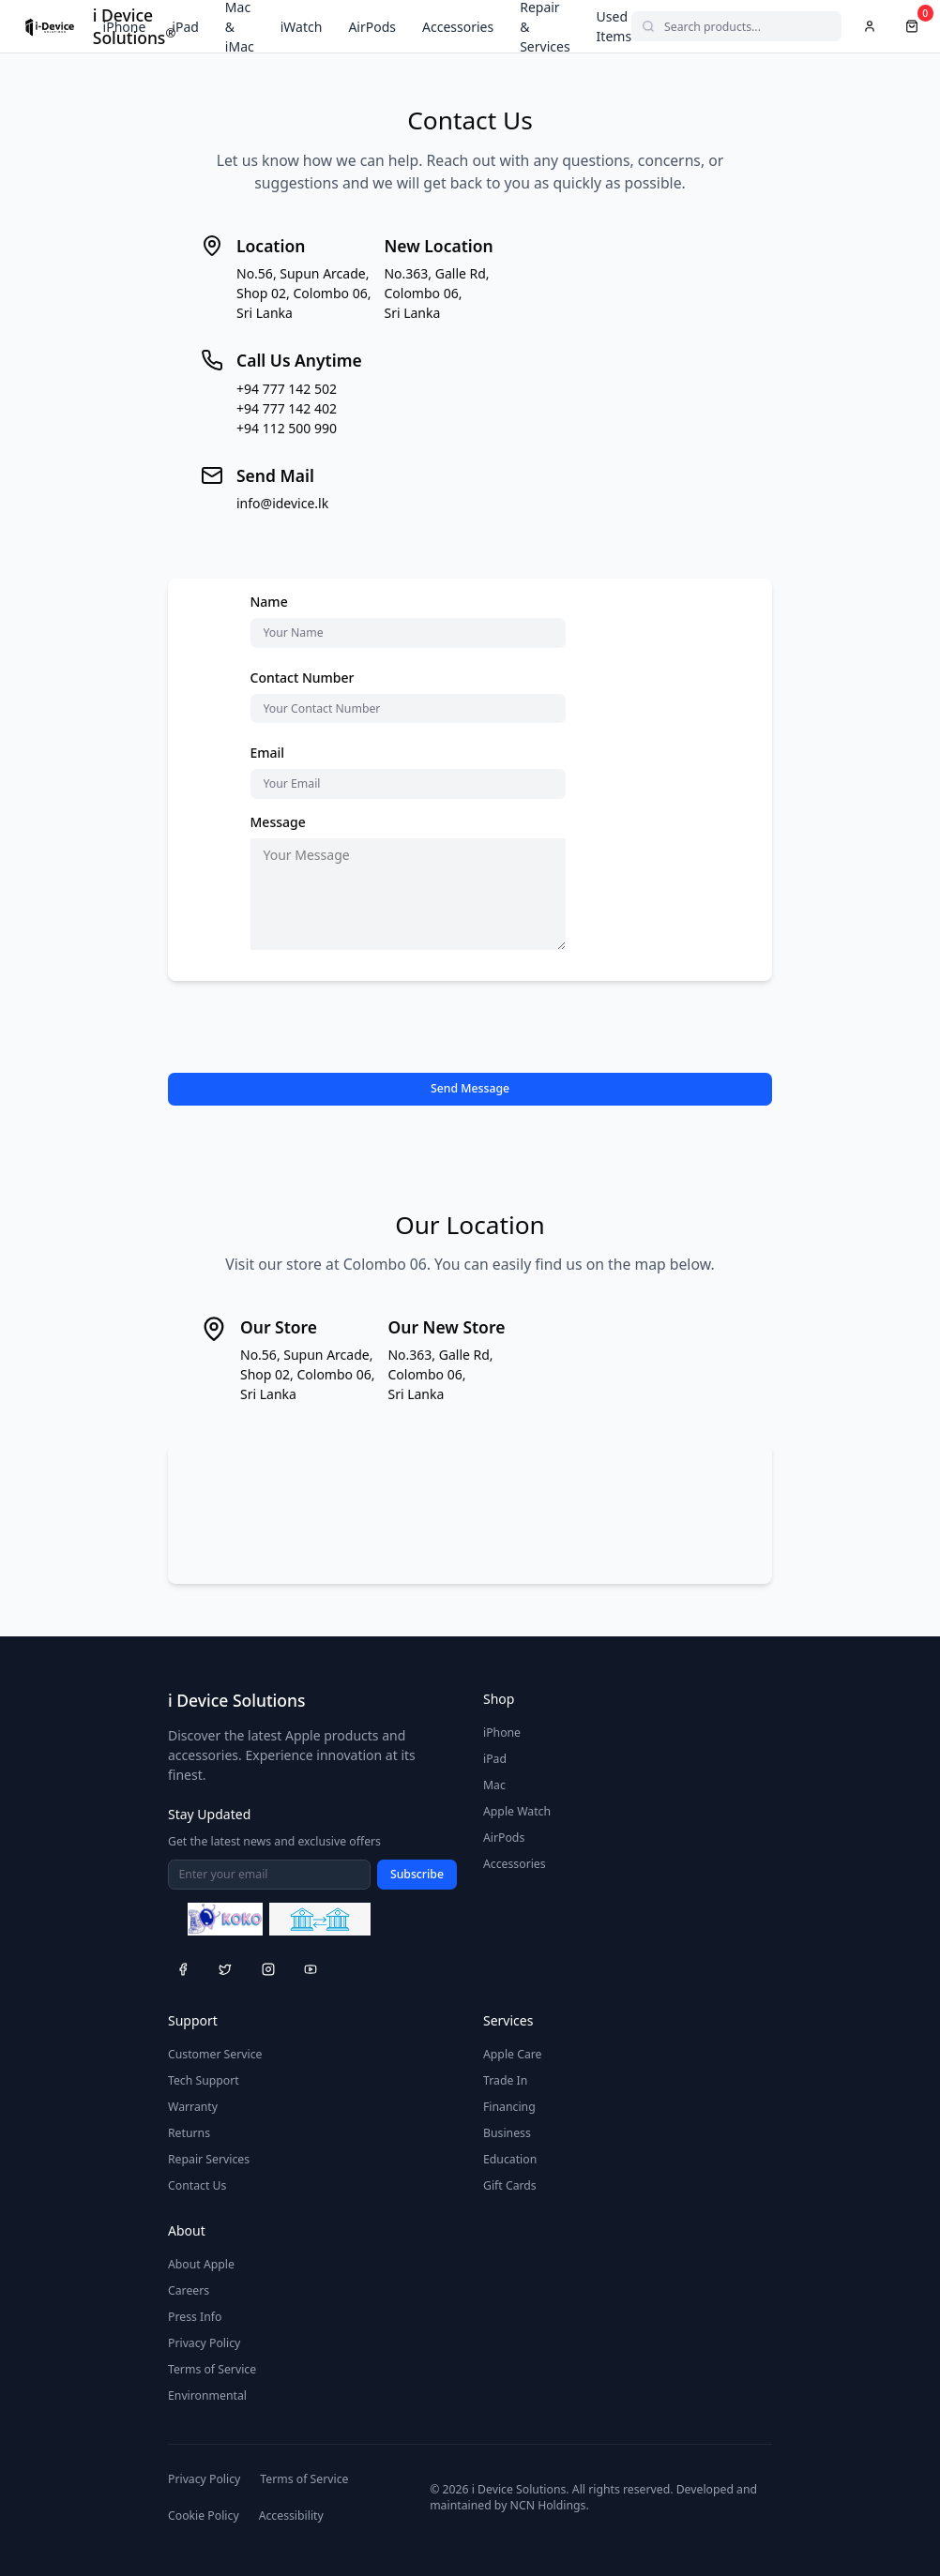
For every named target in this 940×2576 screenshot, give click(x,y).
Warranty (193, 2107)
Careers (188, 2290)
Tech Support (203, 2080)
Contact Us (197, 2185)
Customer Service (215, 2054)
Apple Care (512, 2054)
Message (278, 822)
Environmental (207, 2395)
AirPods (372, 27)
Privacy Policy (204, 2343)
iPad (185, 27)
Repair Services (209, 2159)
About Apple (201, 2264)
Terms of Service (212, 2369)
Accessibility (291, 2515)
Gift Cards (510, 2185)
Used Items (614, 26)
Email (267, 752)
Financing (509, 2107)
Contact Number (302, 677)
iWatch (301, 27)
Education (510, 2159)
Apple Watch (517, 1811)
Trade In (505, 2080)
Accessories (457, 27)
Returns (189, 2133)
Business (507, 2133)
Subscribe (417, 1874)
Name (269, 601)
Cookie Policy (203, 2515)
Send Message (470, 1088)
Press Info (194, 2317)
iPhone (124, 27)
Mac (494, 1785)
